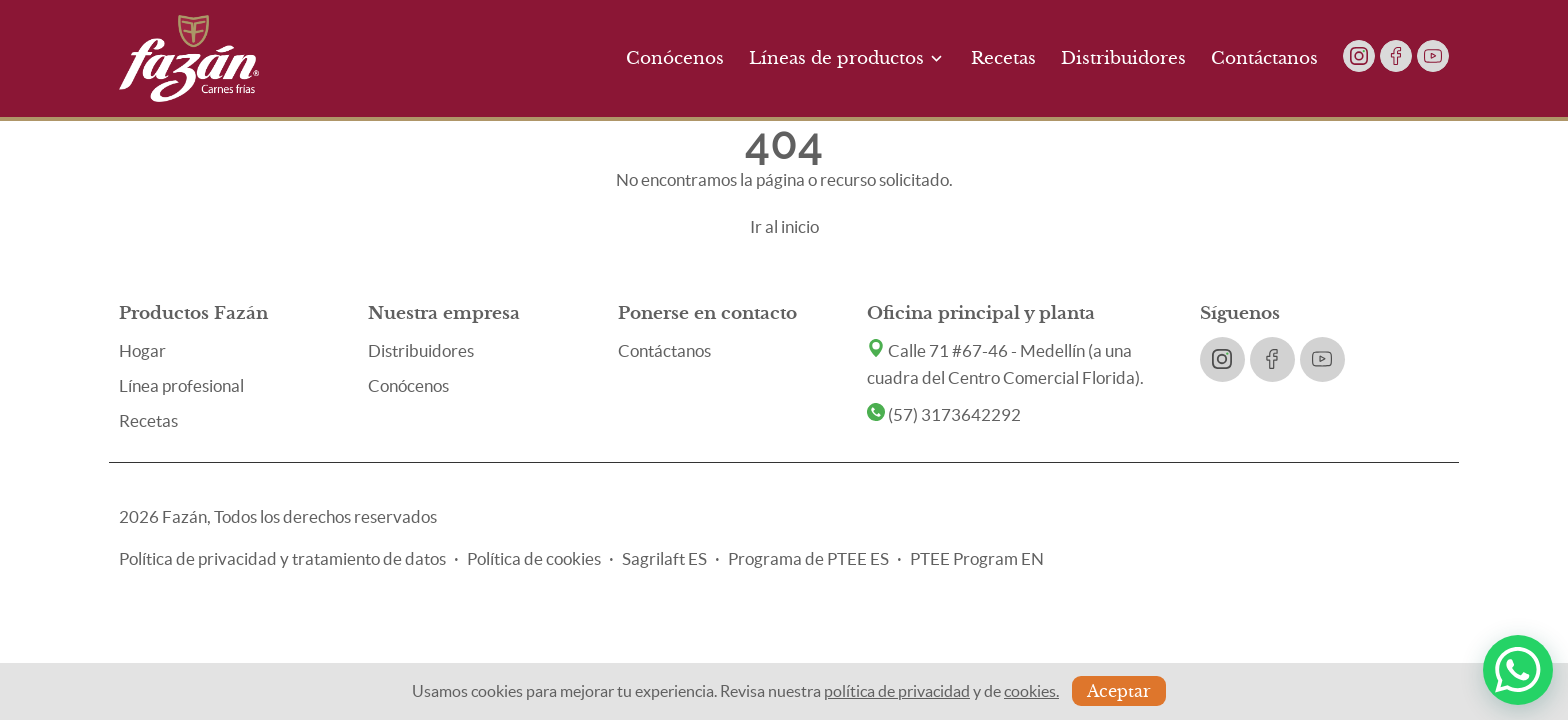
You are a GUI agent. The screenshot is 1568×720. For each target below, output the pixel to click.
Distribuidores (1123, 58)
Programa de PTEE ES (808, 558)
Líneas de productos (847, 58)
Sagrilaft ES (664, 558)
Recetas (1003, 58)
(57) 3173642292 (944, 414)
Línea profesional (181, 385)
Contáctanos (1264, 58)
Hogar (142, 350)
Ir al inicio (784, 226)
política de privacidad (897, 691)
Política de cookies (534, 558)
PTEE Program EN (977, 558)
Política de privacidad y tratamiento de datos (282, 558)
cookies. (1031, 691)
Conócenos (675, 58)
